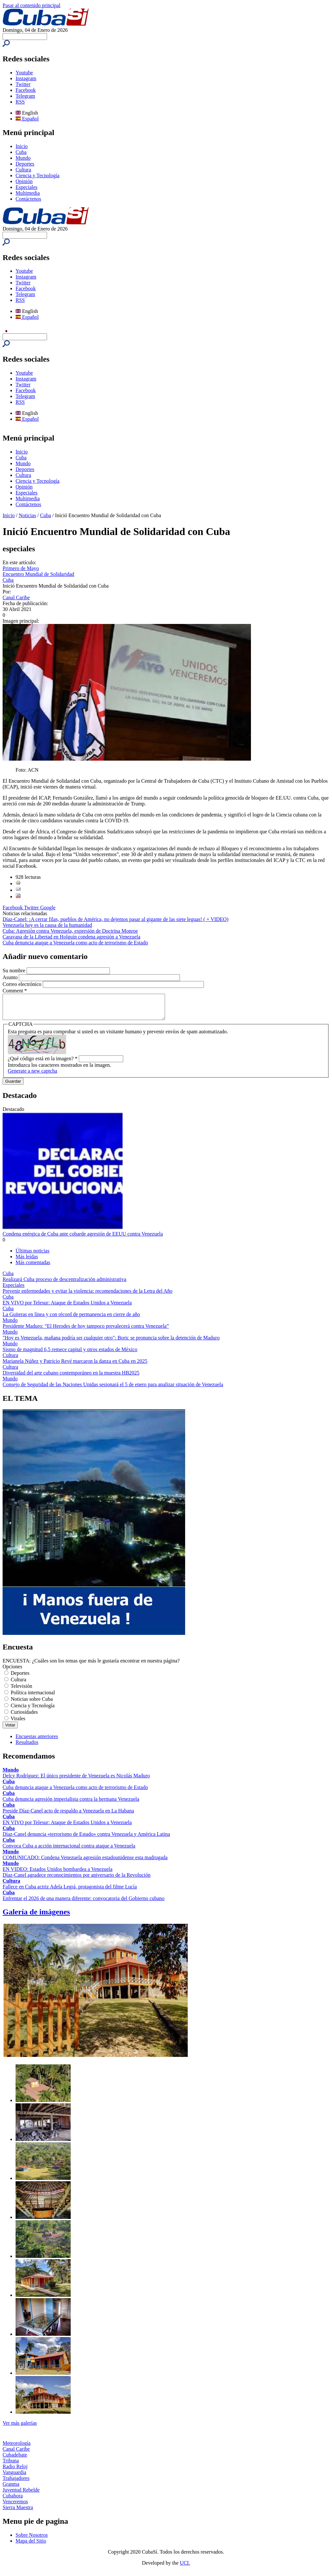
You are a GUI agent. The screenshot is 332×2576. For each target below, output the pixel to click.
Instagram (26, 78)
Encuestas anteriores (37, 1741)
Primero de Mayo (21, 568)
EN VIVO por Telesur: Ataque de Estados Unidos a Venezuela (67, 1307)
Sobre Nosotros (32, 2540)
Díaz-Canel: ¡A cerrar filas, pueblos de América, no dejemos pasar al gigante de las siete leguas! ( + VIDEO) (115, 919)
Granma (11, 2489)
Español (27, 118)
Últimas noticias (32, 1255)
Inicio (22, 146)
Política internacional (33, 1697)
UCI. (185, 2567)
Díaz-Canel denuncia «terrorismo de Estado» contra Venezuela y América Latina (86, 1839)
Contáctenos (28, 199)
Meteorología (16, 2448)
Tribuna (11, 2465)
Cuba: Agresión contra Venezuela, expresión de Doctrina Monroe (70, 931)
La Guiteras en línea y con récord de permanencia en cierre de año (71, 1319)
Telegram (25, 96)
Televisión (21, 1691)
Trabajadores (16, 2483)
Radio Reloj (15, 2471)
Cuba (21, 152)
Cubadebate (15, 2459)
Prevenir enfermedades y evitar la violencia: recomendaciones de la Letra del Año (87, 1296)
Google (47, 907)
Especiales (27, 187)
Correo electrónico (23, 984)
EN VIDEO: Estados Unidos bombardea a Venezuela (58, 1874)
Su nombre (15, 970)
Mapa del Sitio (31, 2545)
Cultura (23, 169)
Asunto (11, 977)
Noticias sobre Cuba (32, 1704)
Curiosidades (24, 1717)
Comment (15, 990)
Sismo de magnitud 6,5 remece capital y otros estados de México (70, 1354)
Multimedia (28, 193)
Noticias (27, 515)
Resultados (27, 1747)
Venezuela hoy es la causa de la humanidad (47, 925)
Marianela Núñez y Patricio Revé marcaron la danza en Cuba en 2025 (75, 1366)
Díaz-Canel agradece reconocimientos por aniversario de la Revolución (76, 1880)
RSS (20, 102)
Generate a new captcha (32, 1075)
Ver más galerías (20, 2428)
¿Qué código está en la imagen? (42, 1063)
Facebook (26, 90)
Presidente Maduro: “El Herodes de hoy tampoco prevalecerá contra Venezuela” (86, 1331)
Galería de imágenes (36, 1916)
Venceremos (15, 2506)
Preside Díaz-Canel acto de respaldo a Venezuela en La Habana (68, 1815)
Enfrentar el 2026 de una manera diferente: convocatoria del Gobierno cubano (83, 1903)
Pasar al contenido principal (31, 5)
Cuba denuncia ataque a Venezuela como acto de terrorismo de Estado (75, 942)
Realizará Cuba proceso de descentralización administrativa (64, 1284)
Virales (18, 1723)
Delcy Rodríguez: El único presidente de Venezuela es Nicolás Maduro (76, 1780)
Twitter (23, 84)
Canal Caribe (16, 597)
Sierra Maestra (18, 2512)
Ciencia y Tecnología (37, 175)
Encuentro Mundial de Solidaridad (38, 574)
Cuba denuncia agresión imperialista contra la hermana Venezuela (71, 1804)
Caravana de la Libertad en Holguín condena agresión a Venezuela (71, 937)
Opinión (24, 181)
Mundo (23, 158)
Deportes (25, 164)
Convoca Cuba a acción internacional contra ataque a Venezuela (69, 1850)
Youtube (24, 72)
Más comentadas (33, 1267)
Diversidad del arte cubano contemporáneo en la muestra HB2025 (71, 1377)
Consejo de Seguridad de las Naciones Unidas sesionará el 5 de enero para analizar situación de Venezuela (113, 1389)
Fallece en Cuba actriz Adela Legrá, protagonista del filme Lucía (70, 1891)
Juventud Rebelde (21, 2494)
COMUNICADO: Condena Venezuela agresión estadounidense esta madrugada (85, 1862)
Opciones (12, 1671)
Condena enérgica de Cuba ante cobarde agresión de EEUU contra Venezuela (83, 1238)
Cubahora (13, 2500)
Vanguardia (14, 2477)
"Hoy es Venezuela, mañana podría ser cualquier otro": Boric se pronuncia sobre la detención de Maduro (111, 1342)
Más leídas (27, 1261)
